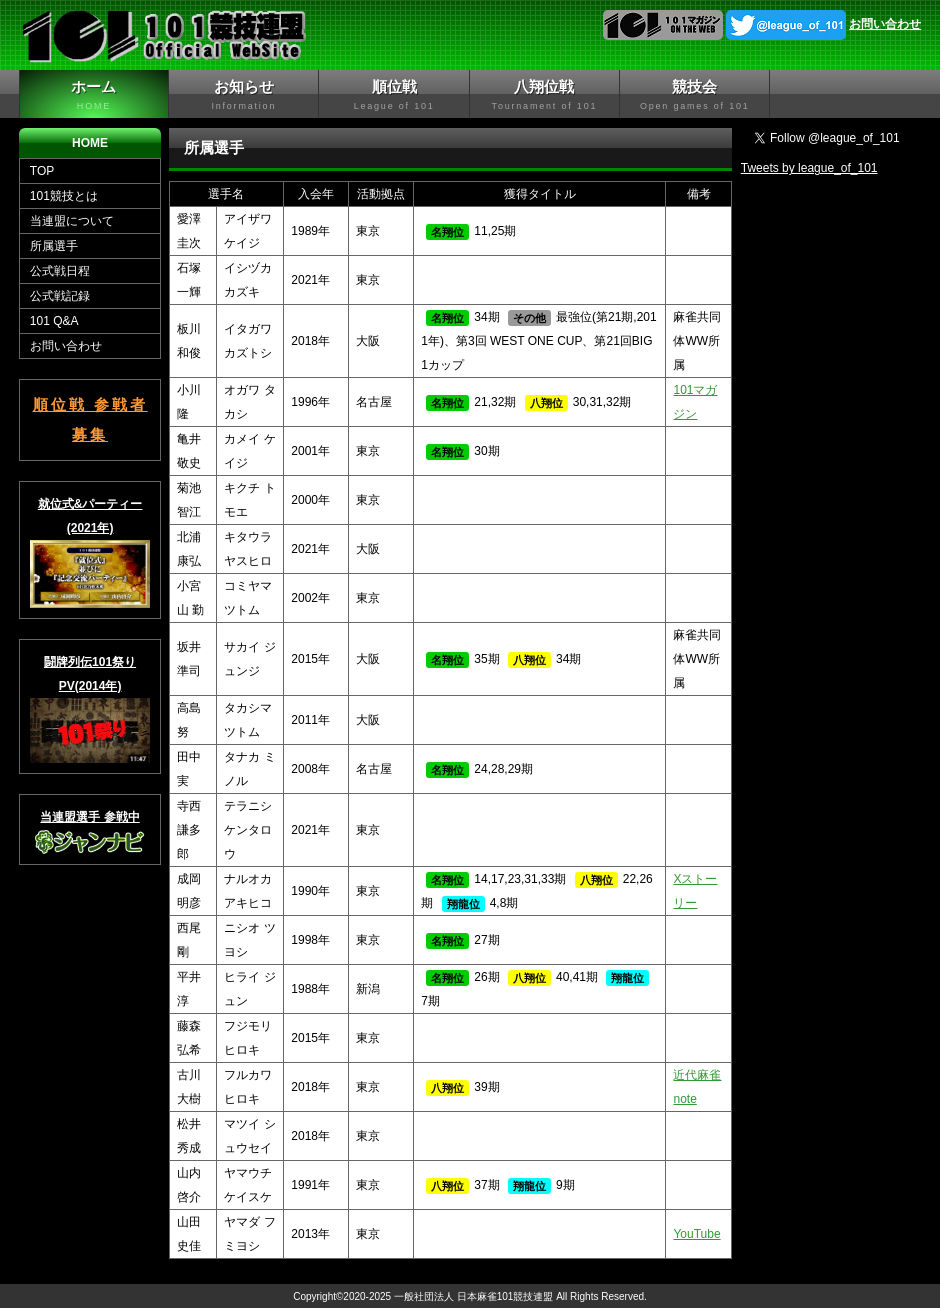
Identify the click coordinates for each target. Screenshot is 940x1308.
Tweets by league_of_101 (809, 168)
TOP (42, 171)
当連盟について (72, 221)
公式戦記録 (60, 296)
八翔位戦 (544, 95)
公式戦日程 (60, 271)
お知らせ (243, 95)
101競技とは (64, 196)
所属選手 (54, 246)
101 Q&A (54, 321)
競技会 (694, 95)
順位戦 (393, 95)
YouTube (696, 1234)
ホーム (94, 95)
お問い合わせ (885, 24)
